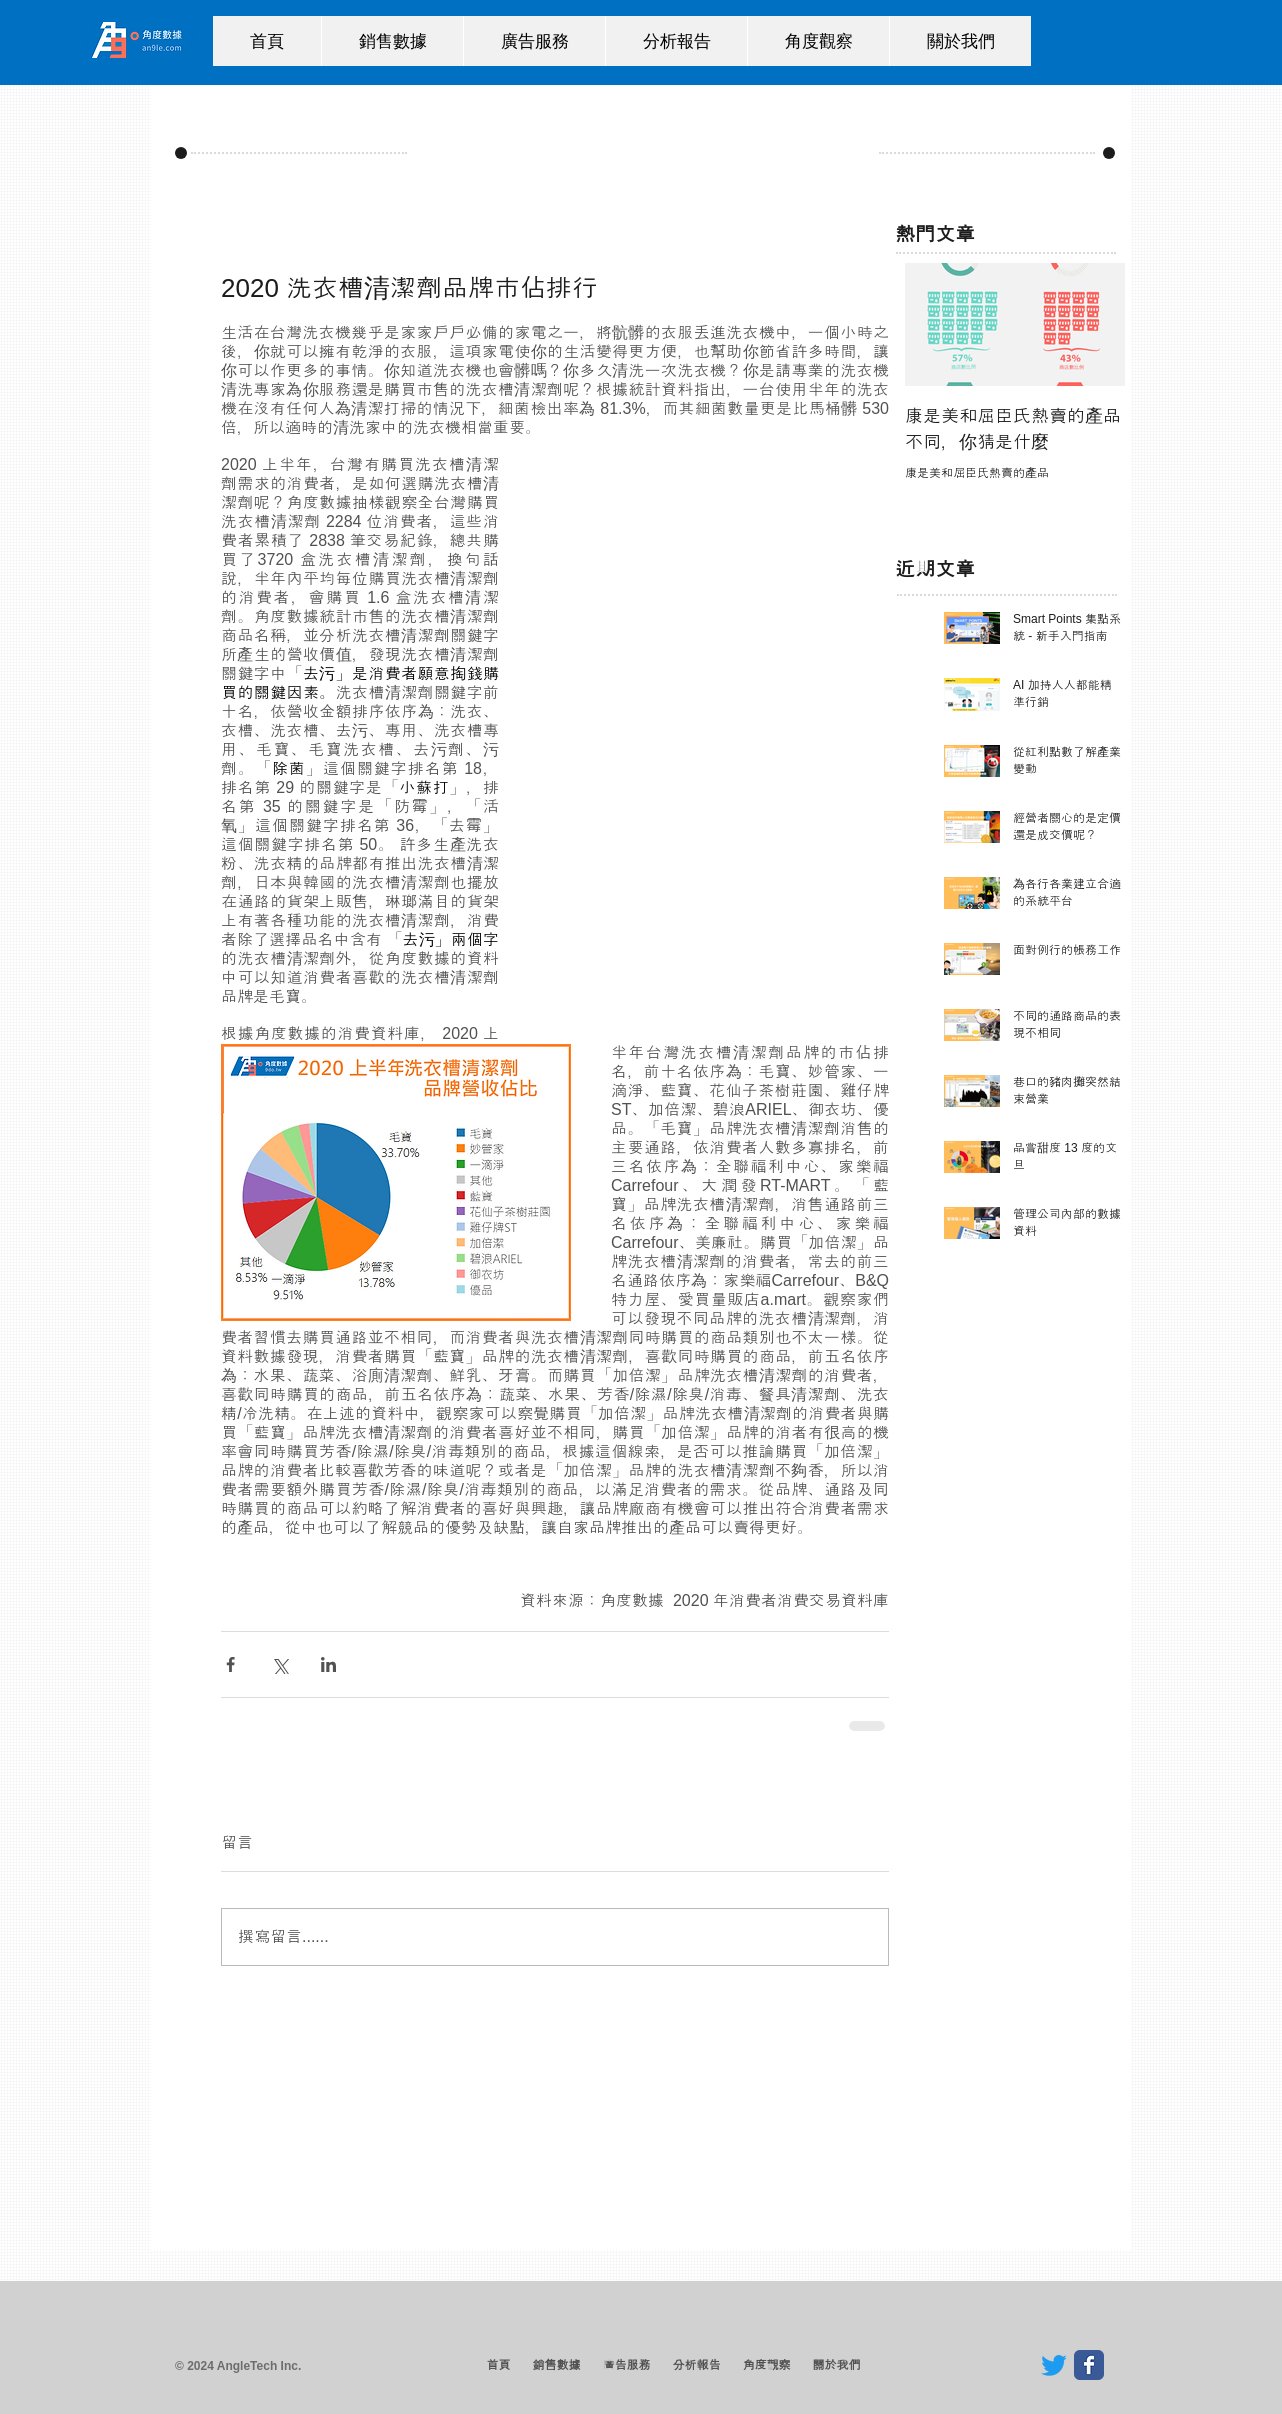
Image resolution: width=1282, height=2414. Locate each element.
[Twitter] (1054, 2365)
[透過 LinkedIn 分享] (328, 1664)
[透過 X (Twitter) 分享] (279, 1664)
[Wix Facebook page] (1089, 2365)
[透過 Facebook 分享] (230, 1664)
